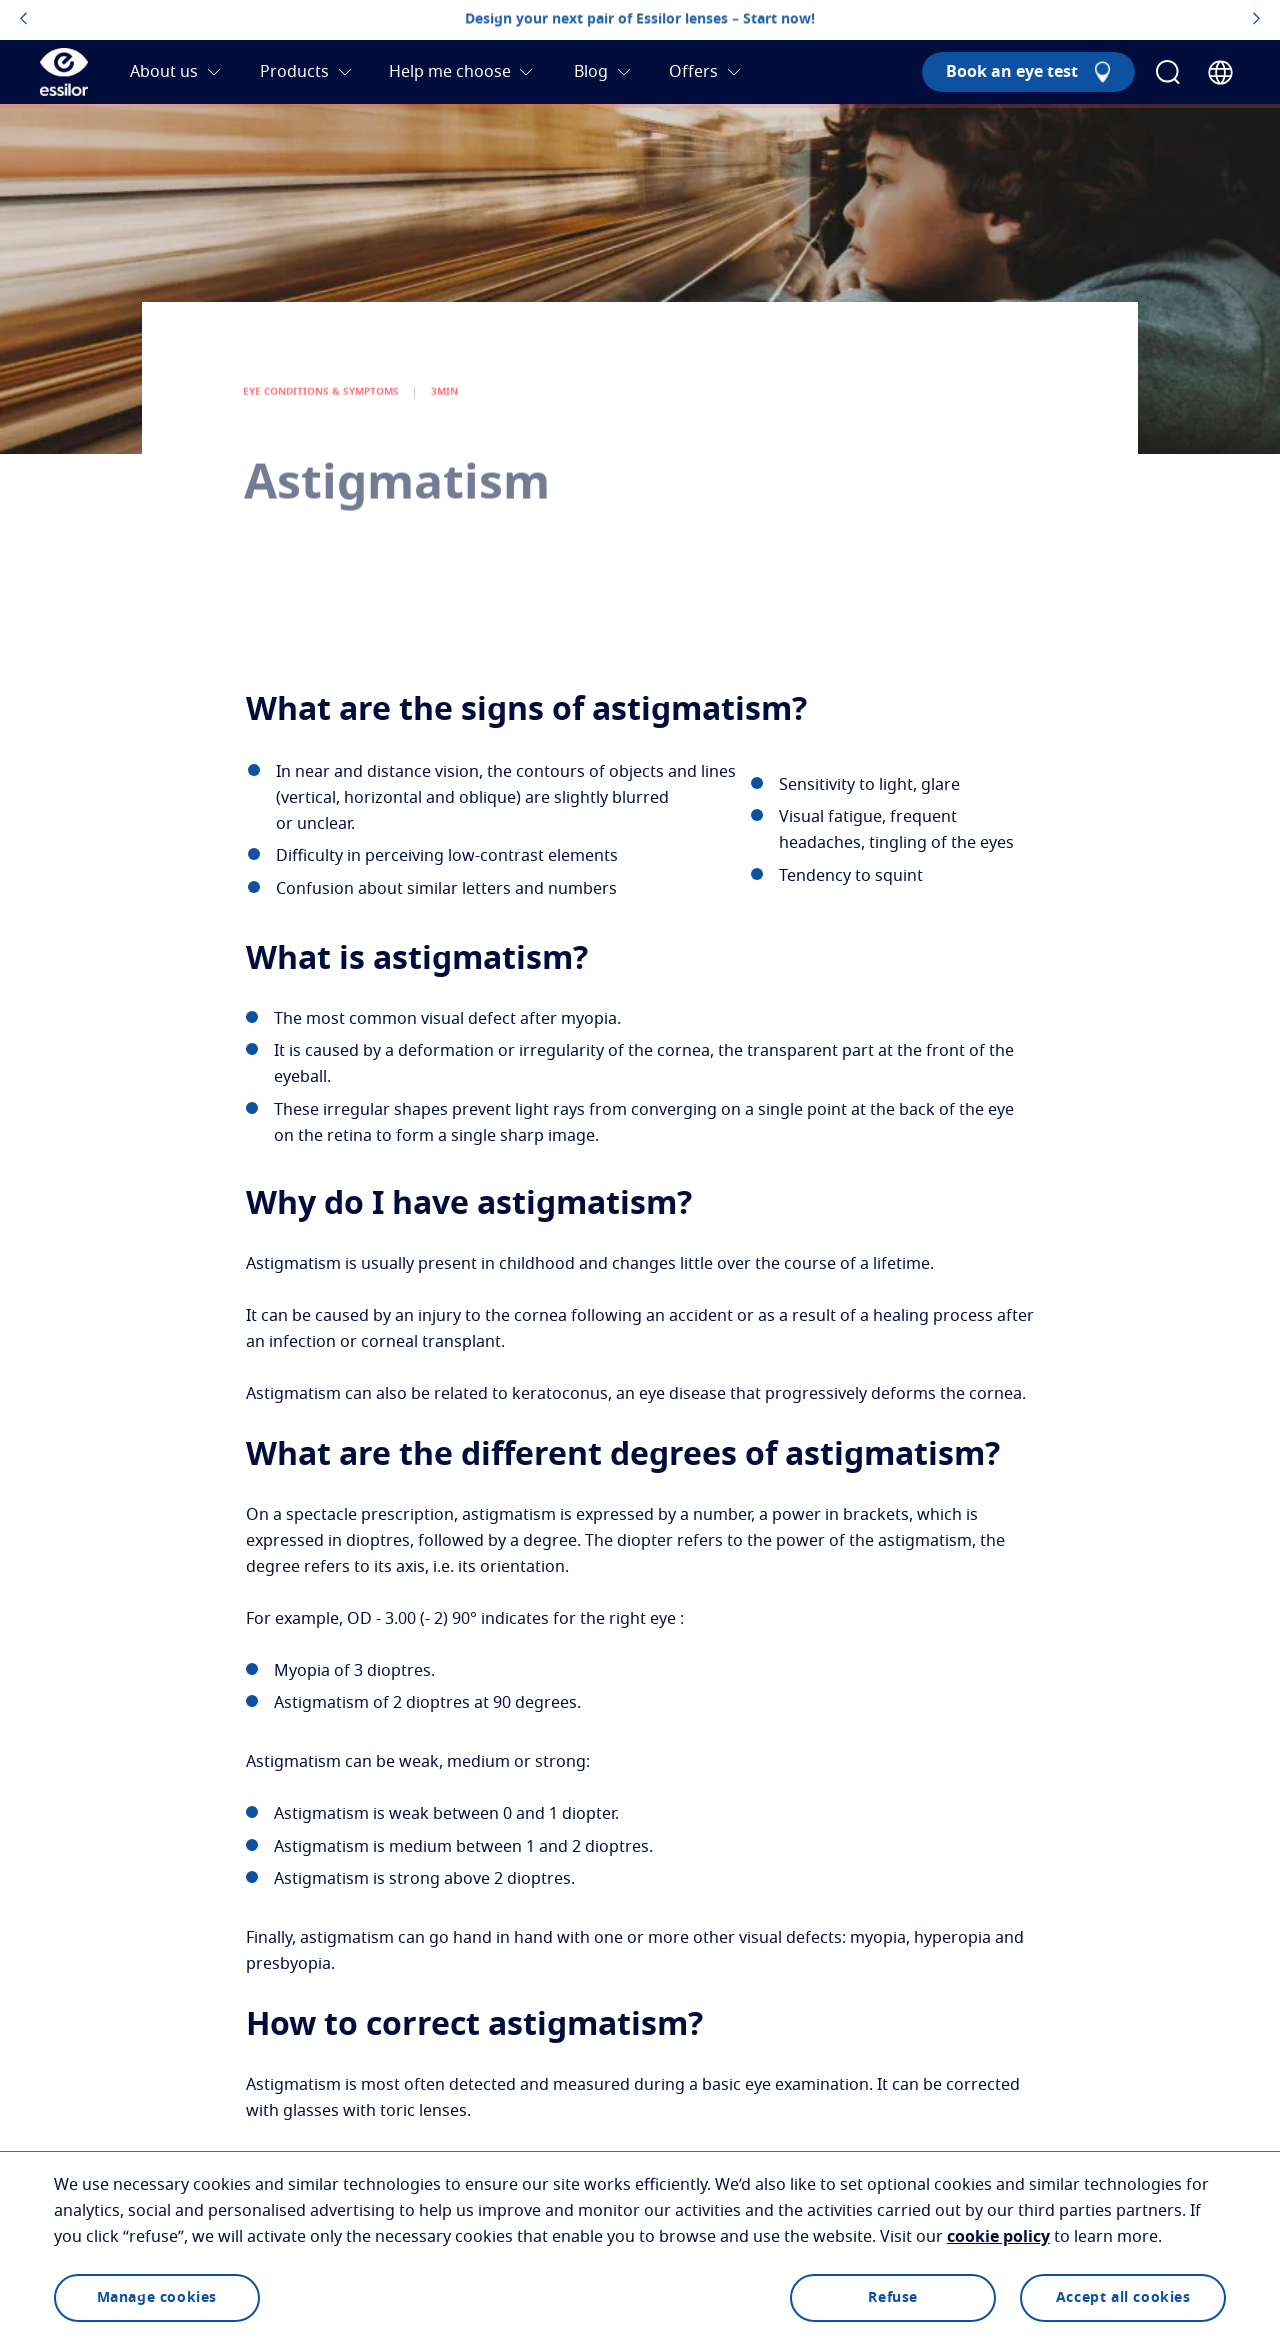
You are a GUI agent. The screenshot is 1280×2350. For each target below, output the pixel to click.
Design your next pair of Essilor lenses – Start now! (640, 19)
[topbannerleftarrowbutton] (23, 20)
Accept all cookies (1123, 2298)
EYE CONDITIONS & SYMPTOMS (322, 419)
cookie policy (998, 2237)
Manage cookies (157, 2298)
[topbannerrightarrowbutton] (1256, 20)
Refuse (893, 2298)
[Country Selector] (1220, 72)
